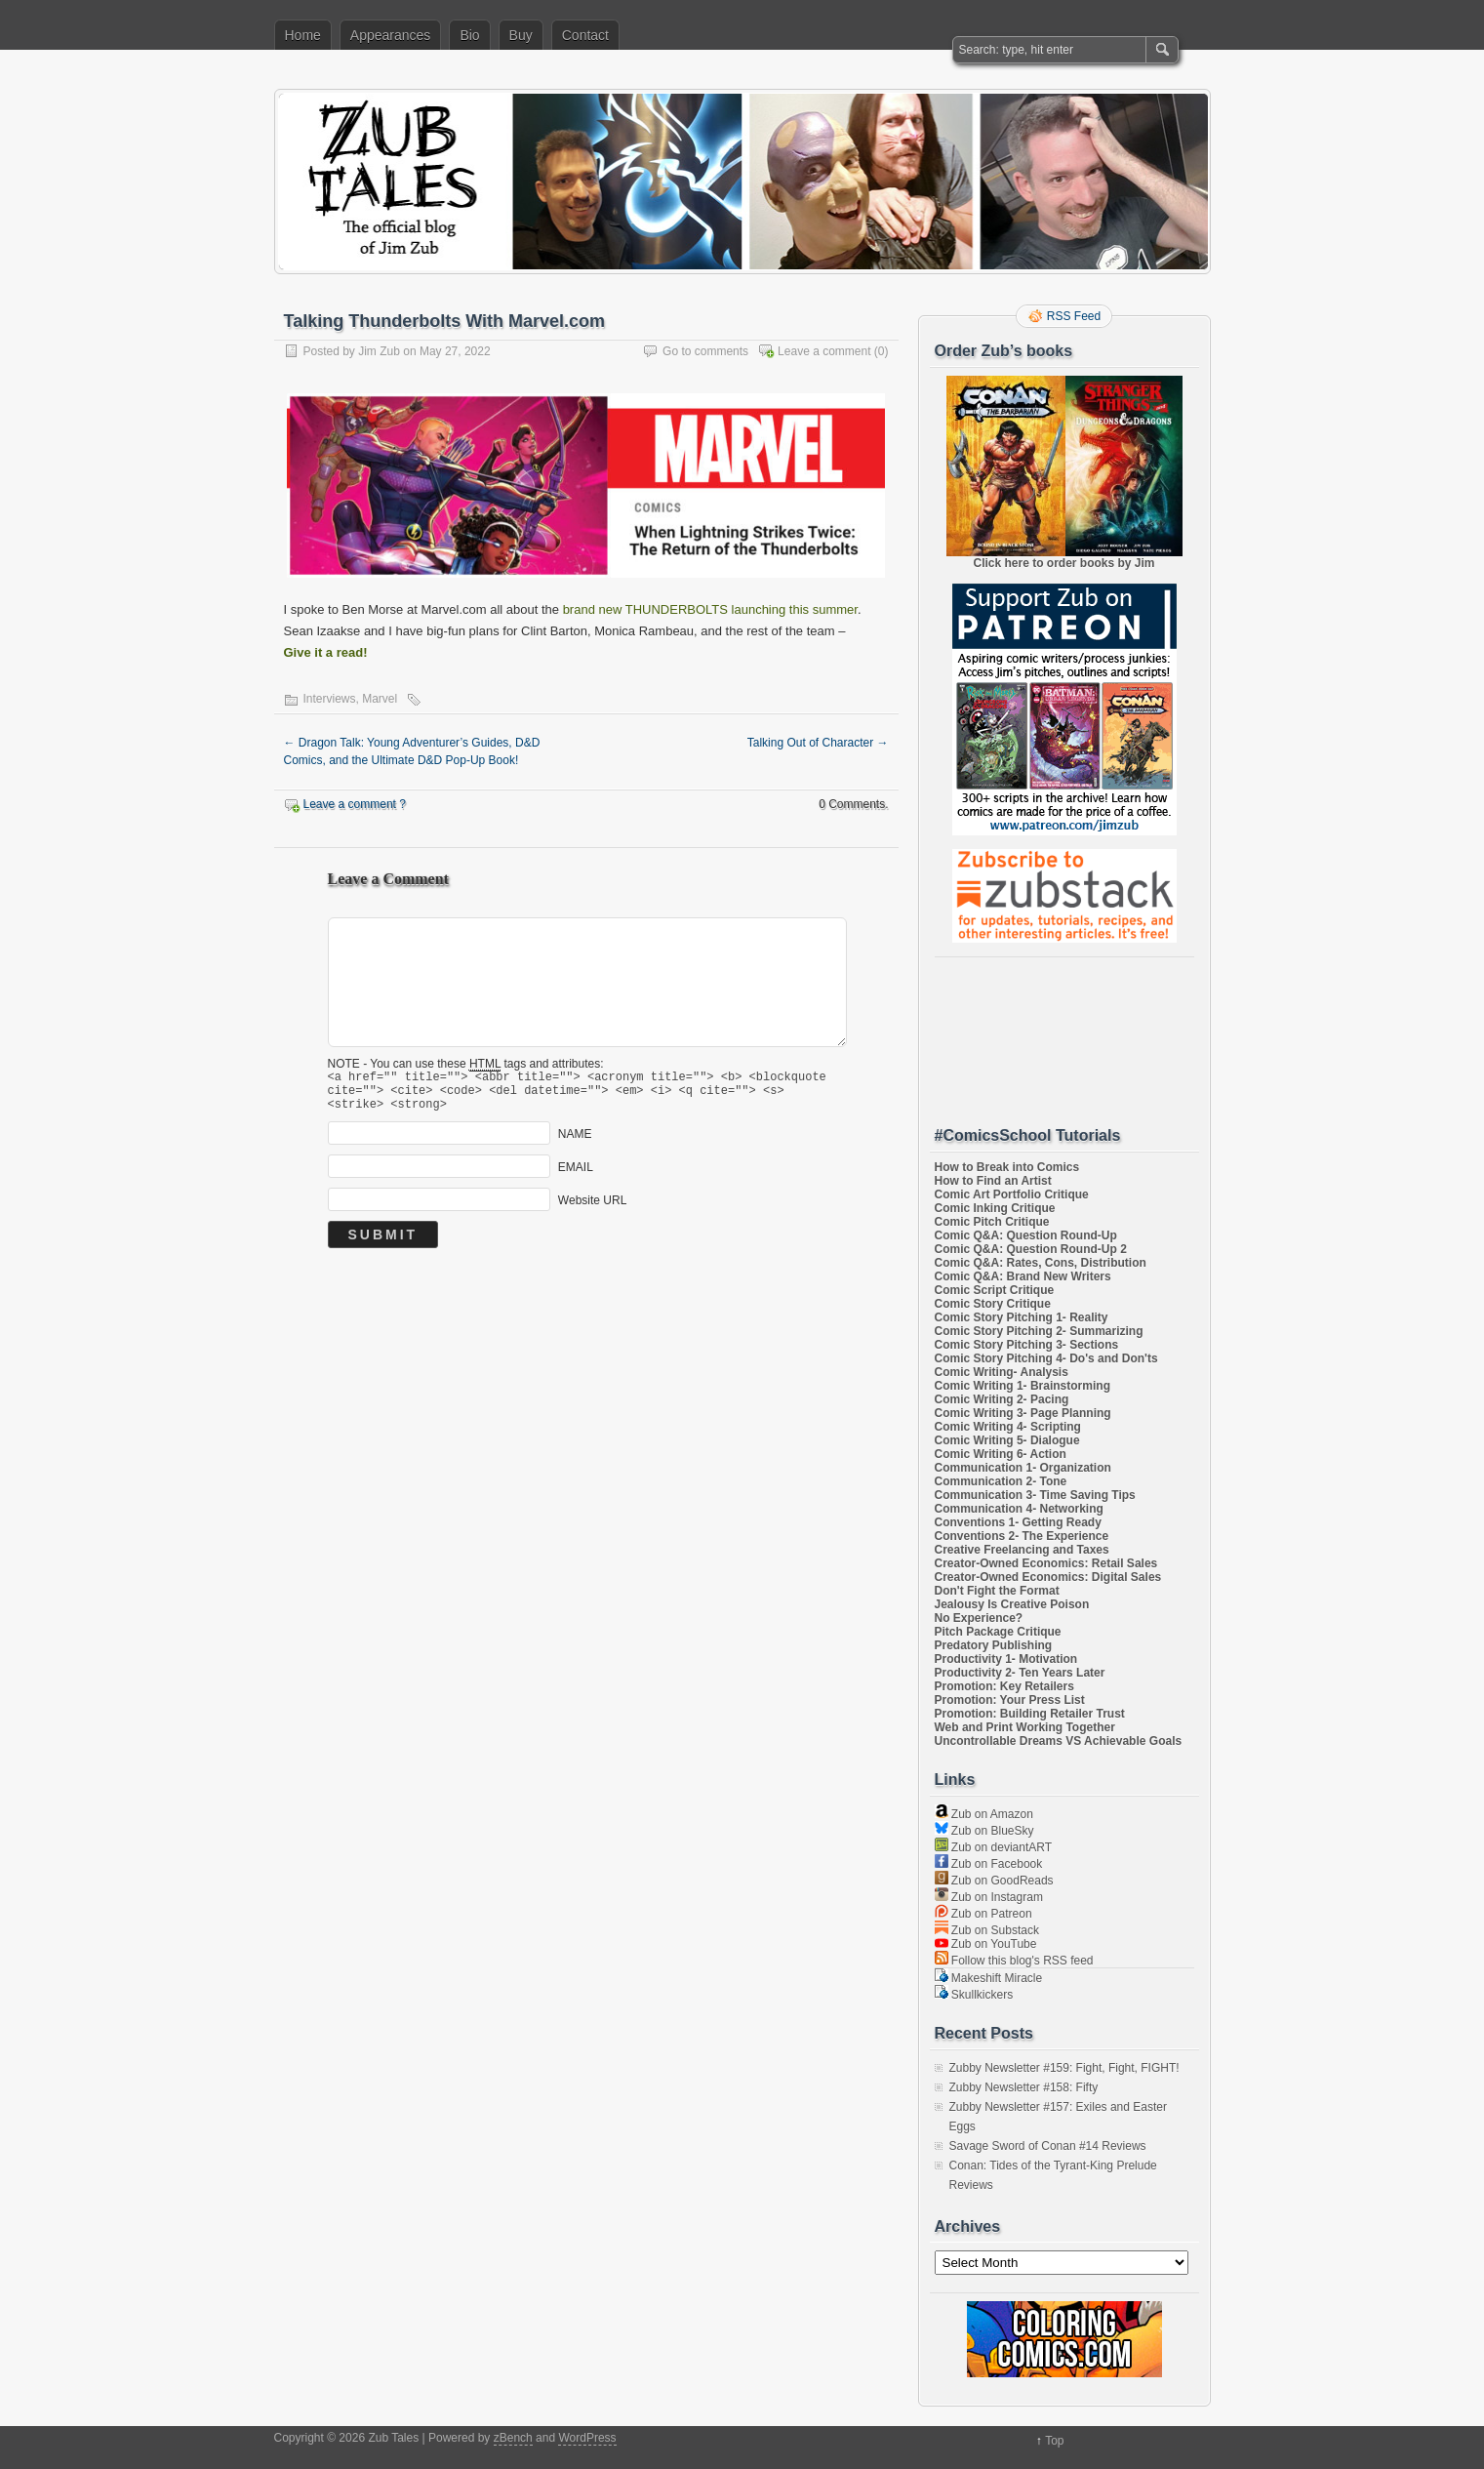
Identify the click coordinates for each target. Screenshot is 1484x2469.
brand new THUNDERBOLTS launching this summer (710, 609)
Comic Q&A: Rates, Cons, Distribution (1040, 1263)
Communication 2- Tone (1001, 1481)
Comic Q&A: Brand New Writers (1023, 1276)
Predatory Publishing (994, 1645)
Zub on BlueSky (984, 1831)
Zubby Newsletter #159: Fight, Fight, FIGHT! (1064, 2068)
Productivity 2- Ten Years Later (1020, 1673)
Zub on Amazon (984, 1814)
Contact (585, 35)
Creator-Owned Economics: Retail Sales (1046, 1563)
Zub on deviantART (994, 1847)
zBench (513, 2438)
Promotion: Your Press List (1010, 1700)
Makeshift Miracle (989, 1978)
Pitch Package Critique (998, 1632)
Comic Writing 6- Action (1000, 1454)
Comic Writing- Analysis (1001, 1372)
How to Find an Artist (993, 1181)
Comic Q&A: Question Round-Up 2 (1031, 1249)
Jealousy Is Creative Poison (1012, 1604)
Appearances (390, 35)
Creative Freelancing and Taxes (1022, 1550)
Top (1054, 2441)
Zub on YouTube (986, 1944)
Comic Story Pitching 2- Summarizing (1039, 1331)
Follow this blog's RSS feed (1014, 1960)
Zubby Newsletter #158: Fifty (1024, 2087)
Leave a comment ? (354, 804)
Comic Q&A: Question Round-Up (1026, 1235)
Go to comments (705, 351)
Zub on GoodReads (994, 1880)
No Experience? (979, 1618)
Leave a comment (824, 351)
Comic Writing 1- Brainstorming (1022, 1386)
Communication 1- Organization (1023, 1468)
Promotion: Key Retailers (1004, 1686)
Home (303, 35)
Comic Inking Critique (995, 1208)
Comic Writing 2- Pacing (1002, 1399)
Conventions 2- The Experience (1022, 1536)
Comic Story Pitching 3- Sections (1027, 1345)
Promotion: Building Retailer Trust (1030, 1713)
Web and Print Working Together (1025, 1727)
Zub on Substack (987, 1930)
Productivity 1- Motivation (1006, 1659)
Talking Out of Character (818, 742)
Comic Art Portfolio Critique (1012, 1194)
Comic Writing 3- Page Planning (1023, 1413)
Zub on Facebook (989, 1864)
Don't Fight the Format (997, 1591)
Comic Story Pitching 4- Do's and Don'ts (1046, 1358)
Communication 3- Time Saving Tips (1035, 1495)
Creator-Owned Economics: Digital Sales (1048, 1577)
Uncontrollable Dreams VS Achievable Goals (1059, 1741)
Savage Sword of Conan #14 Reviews (1047, 2146)
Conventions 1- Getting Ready (1018, 1522)
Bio (469, 35)
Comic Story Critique (993, 1304)
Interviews (329, 699)
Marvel (379, 699)
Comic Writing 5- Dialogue (1007, 1440)
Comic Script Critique (995, 1290)
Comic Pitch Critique (992, 1222)
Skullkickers (974, 1995)
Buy (521, 35)
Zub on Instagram (989, 1897)
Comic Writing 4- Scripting (1008, 1427)
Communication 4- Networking (1019, 1509)
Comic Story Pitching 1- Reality (1021, 1317)
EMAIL (575, 1176)
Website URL (592, 1209)
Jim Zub (379, 351)
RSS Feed (1074, 316)
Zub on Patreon (983, 1914)
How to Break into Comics (1007, 1167)
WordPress (587, 2438)
